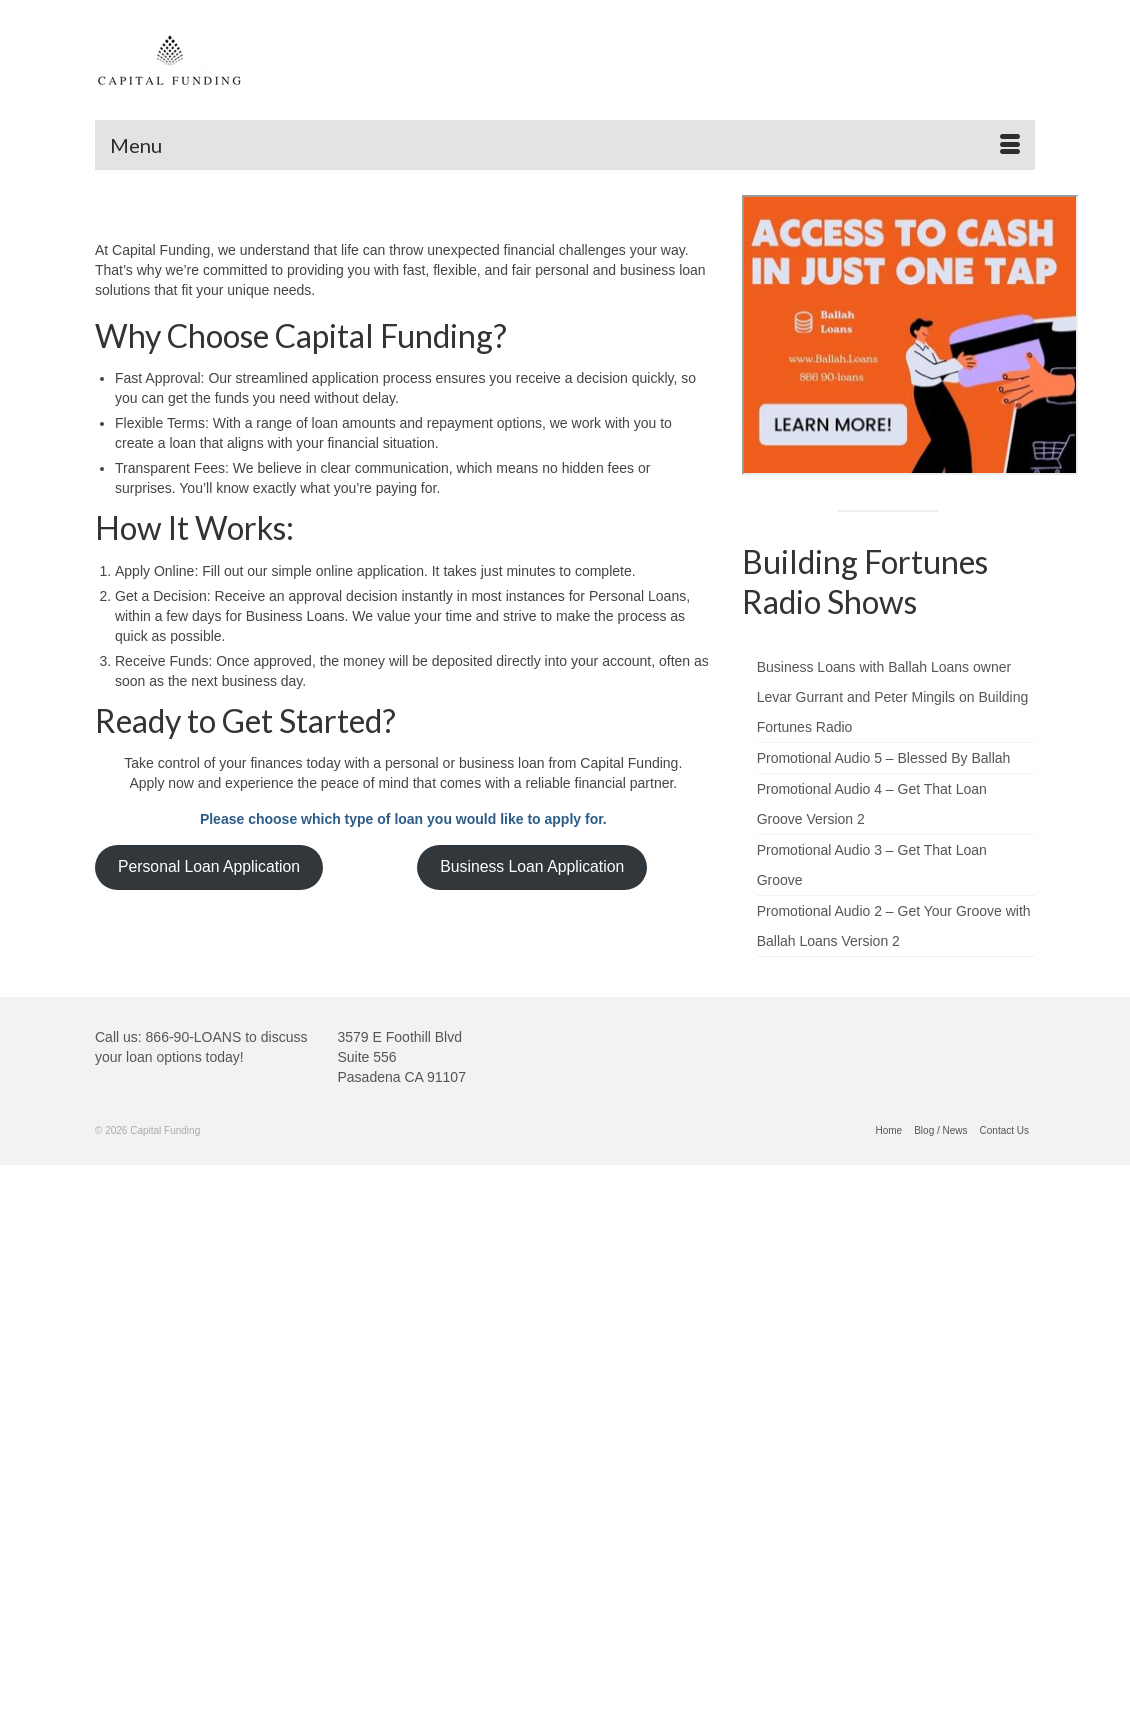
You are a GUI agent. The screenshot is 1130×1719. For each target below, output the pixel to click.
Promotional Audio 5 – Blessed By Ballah (884, 758)
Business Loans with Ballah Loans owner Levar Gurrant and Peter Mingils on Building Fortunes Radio (893, 697)
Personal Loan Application (209, 866)
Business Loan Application (532, 866)
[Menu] (565, 145)
